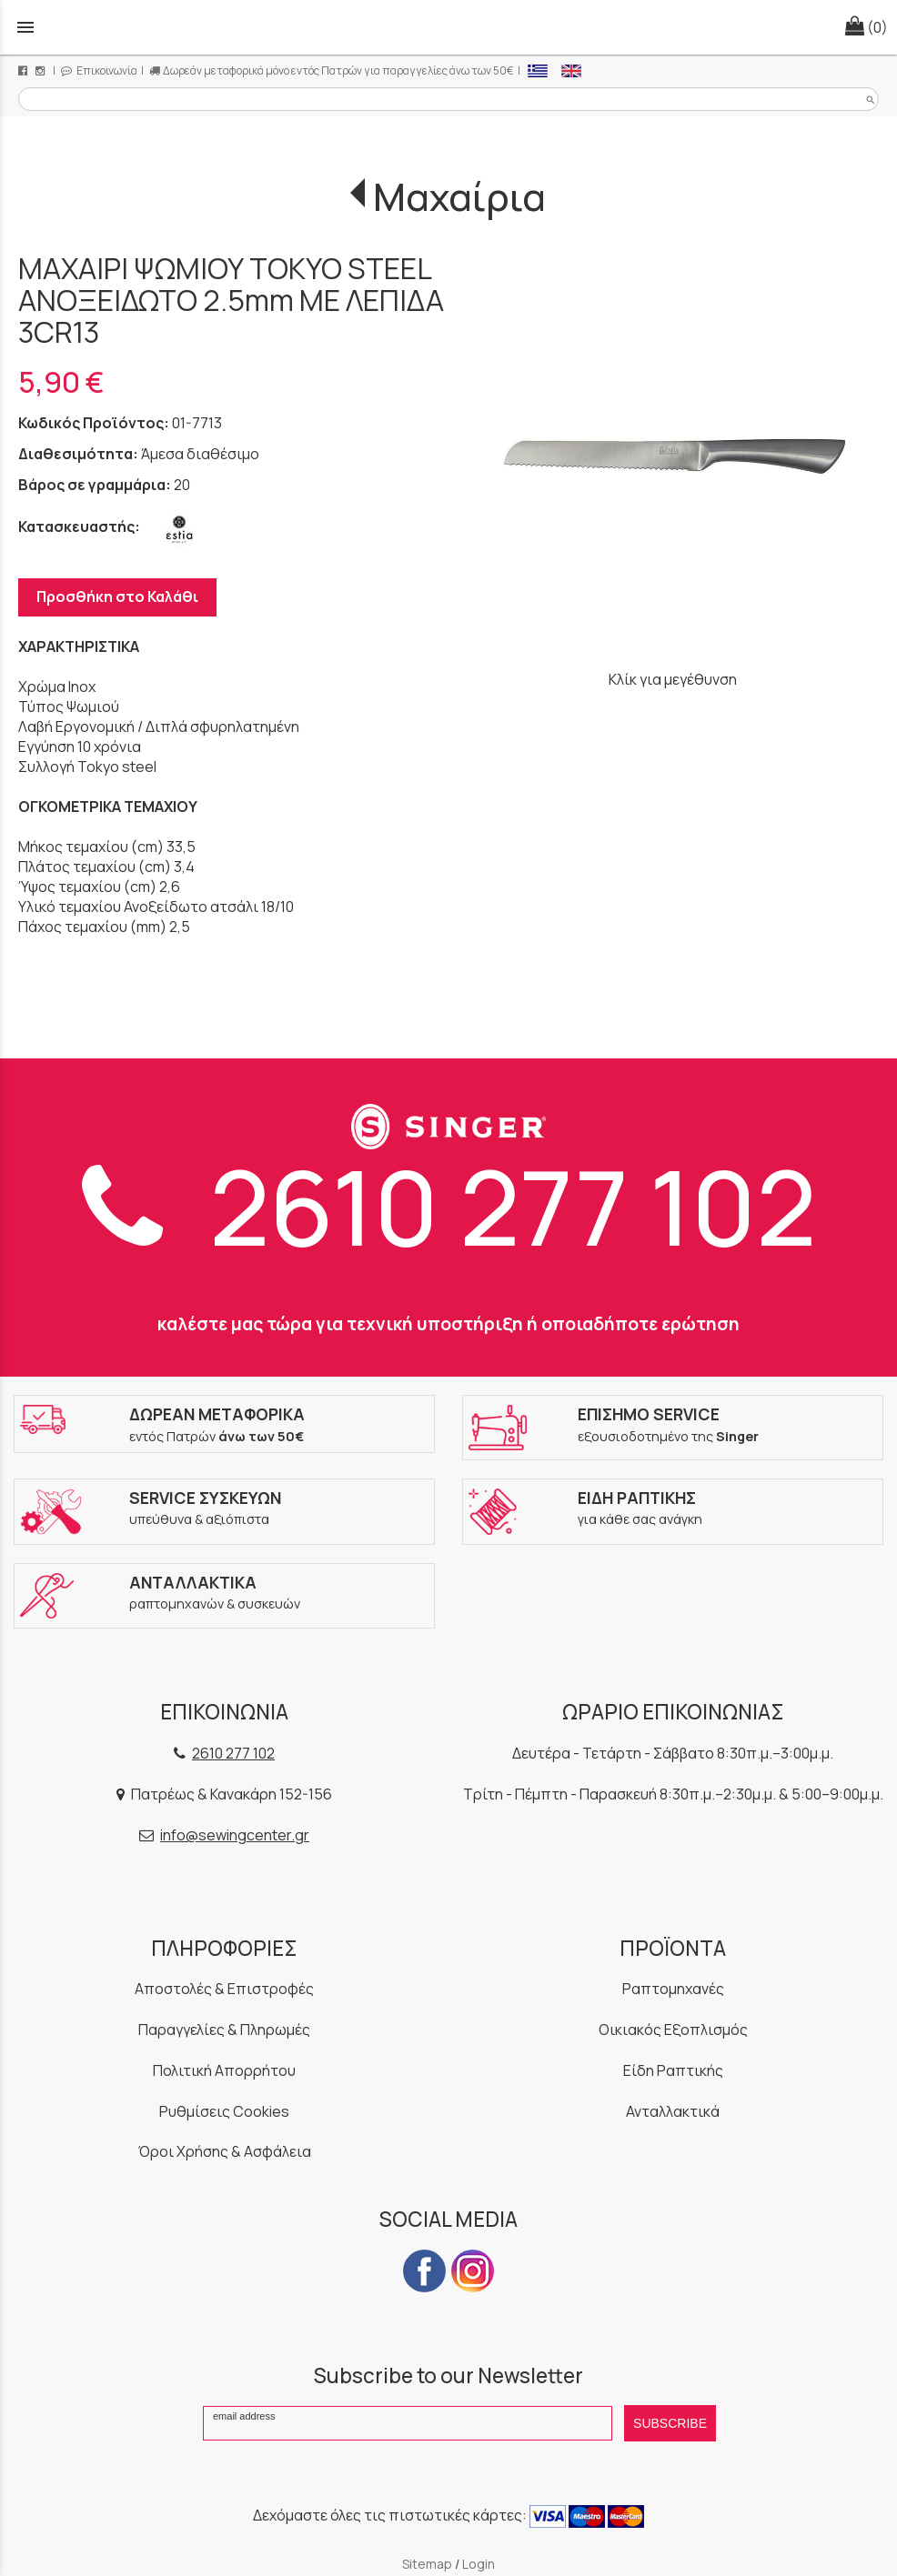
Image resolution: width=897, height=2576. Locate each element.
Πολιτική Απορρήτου (224, 2070)
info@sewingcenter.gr (234, 1835)
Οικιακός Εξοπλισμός (673, 2030)
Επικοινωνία (99, 70)
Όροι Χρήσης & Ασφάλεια (224, 2151)
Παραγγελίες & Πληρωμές (224, 2030)
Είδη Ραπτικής (673, 2070)
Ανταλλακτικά (673, 2111)
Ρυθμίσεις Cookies (224, 2111)
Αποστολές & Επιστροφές (224, 1989)
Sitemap (427, 2563)
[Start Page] (448, 27)
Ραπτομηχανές (673, 1989)
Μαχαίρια (459, 196)
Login (478, 2563)
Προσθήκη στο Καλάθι (117, 596)
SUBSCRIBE (670, 2423)
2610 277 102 (449, 1206)
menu (25, 27)
